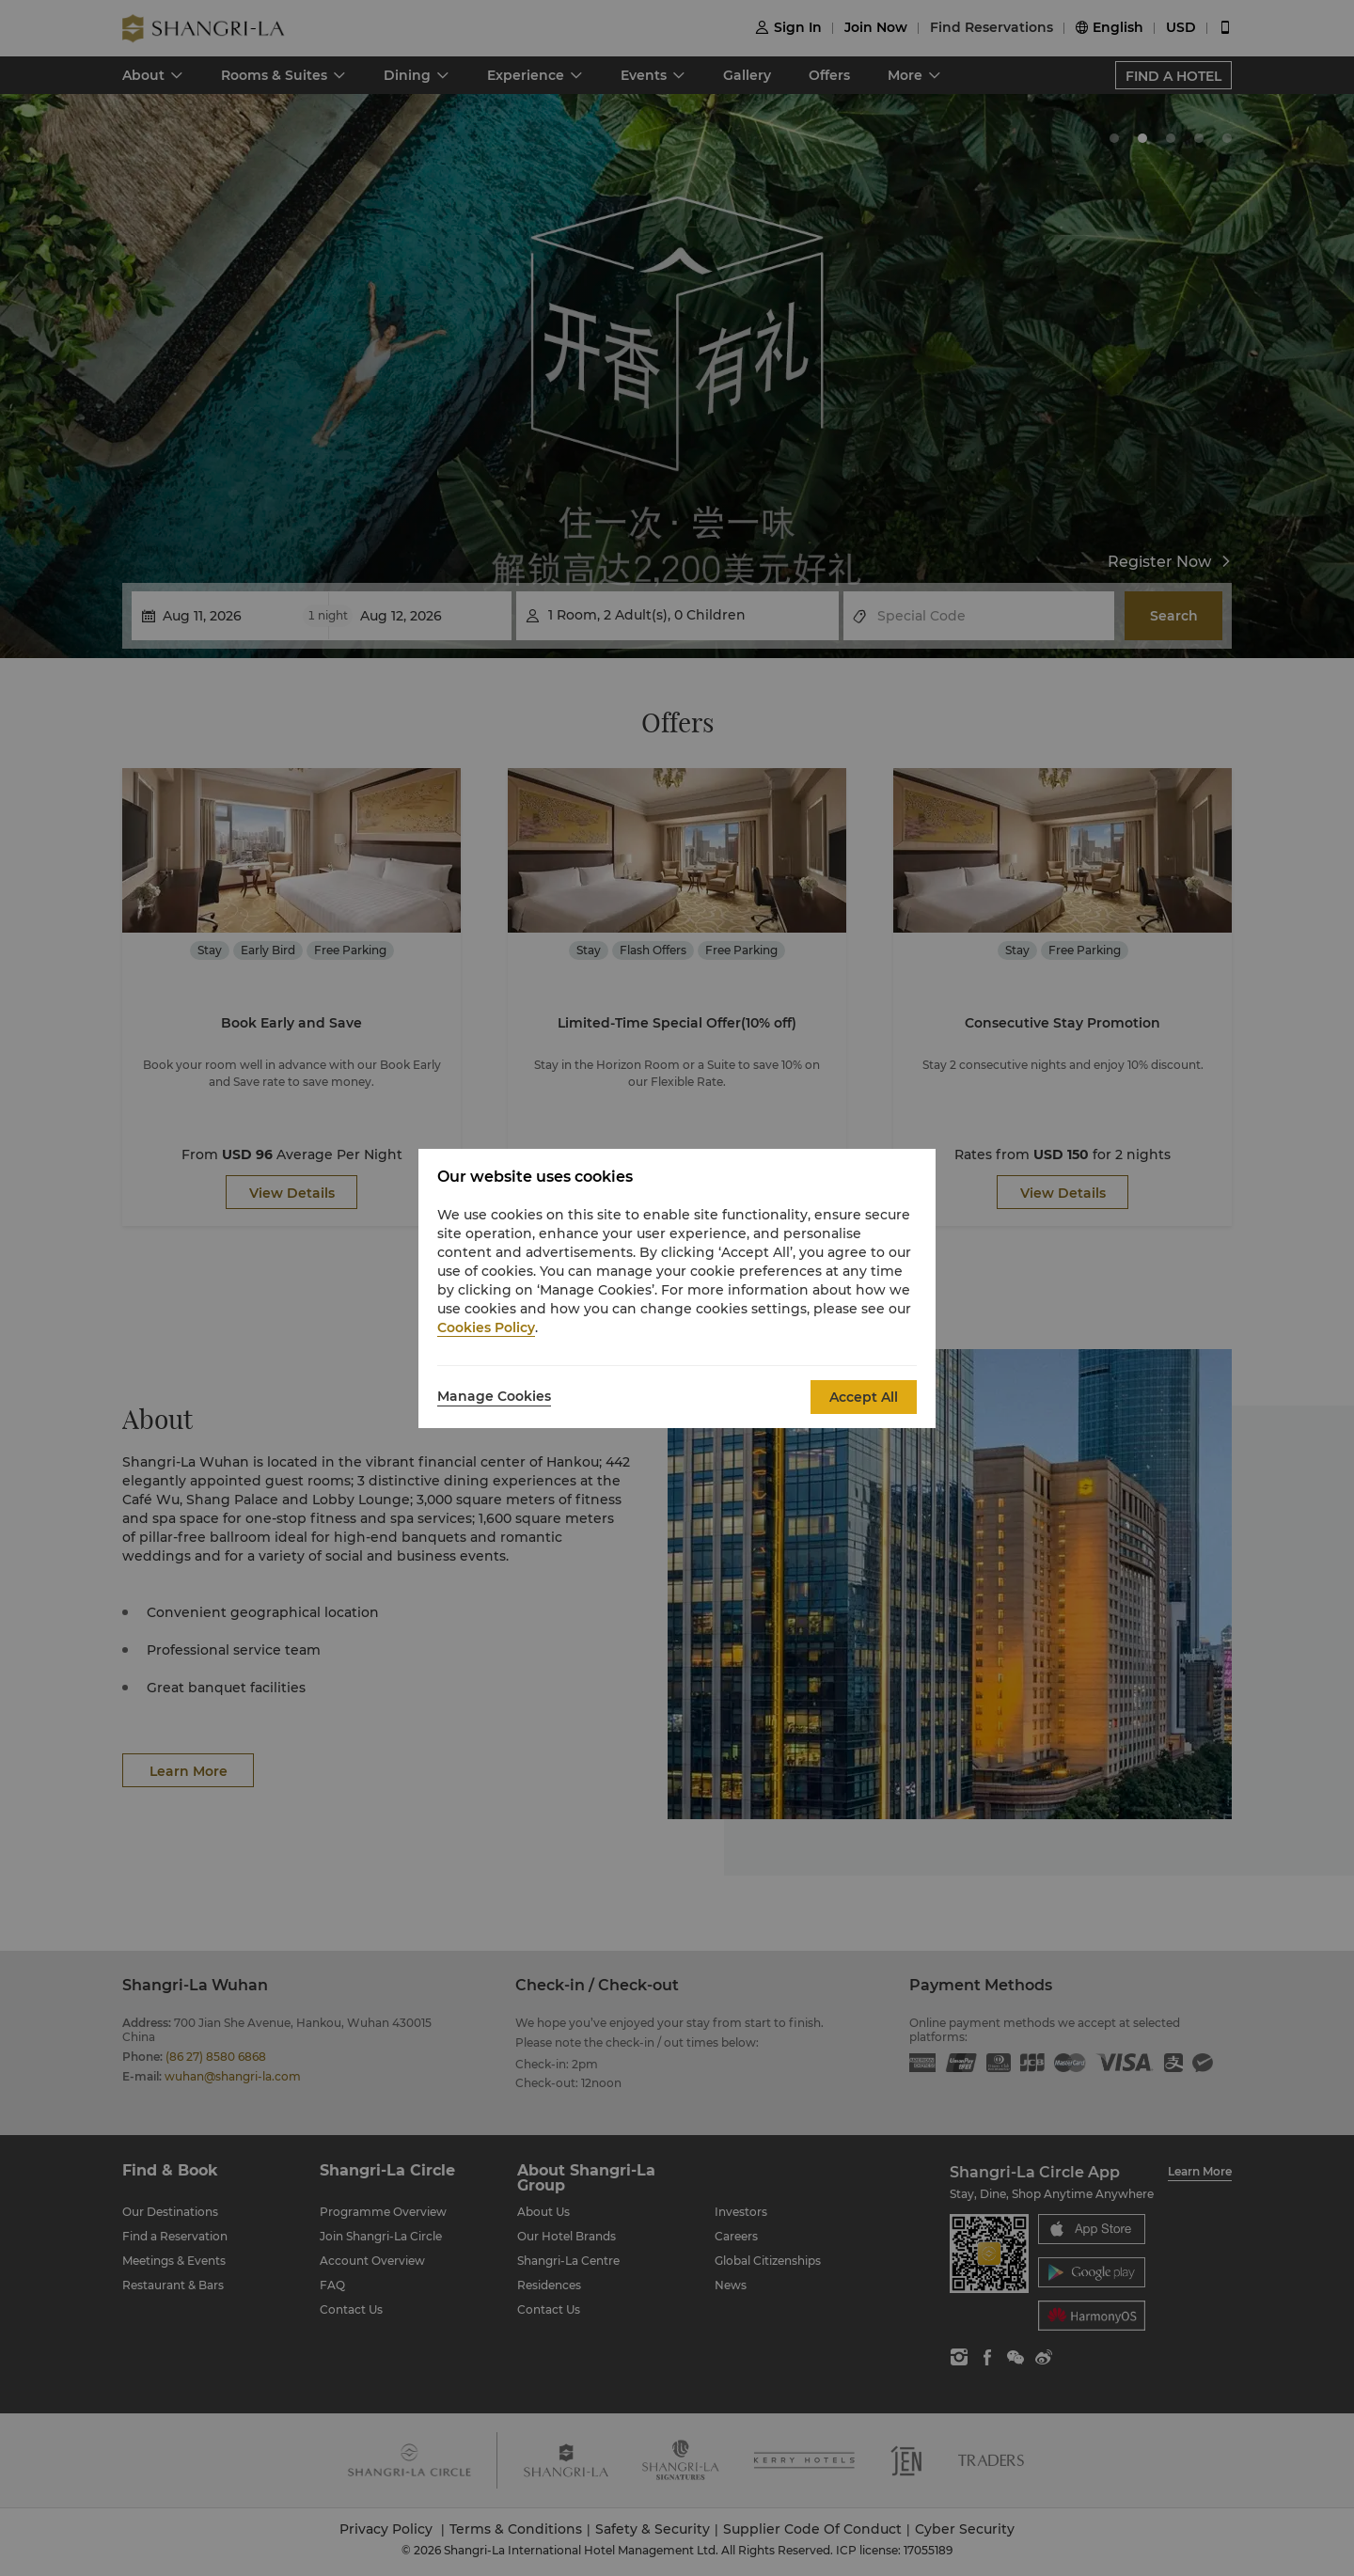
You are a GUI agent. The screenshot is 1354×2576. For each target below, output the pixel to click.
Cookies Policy (486, 1327)
